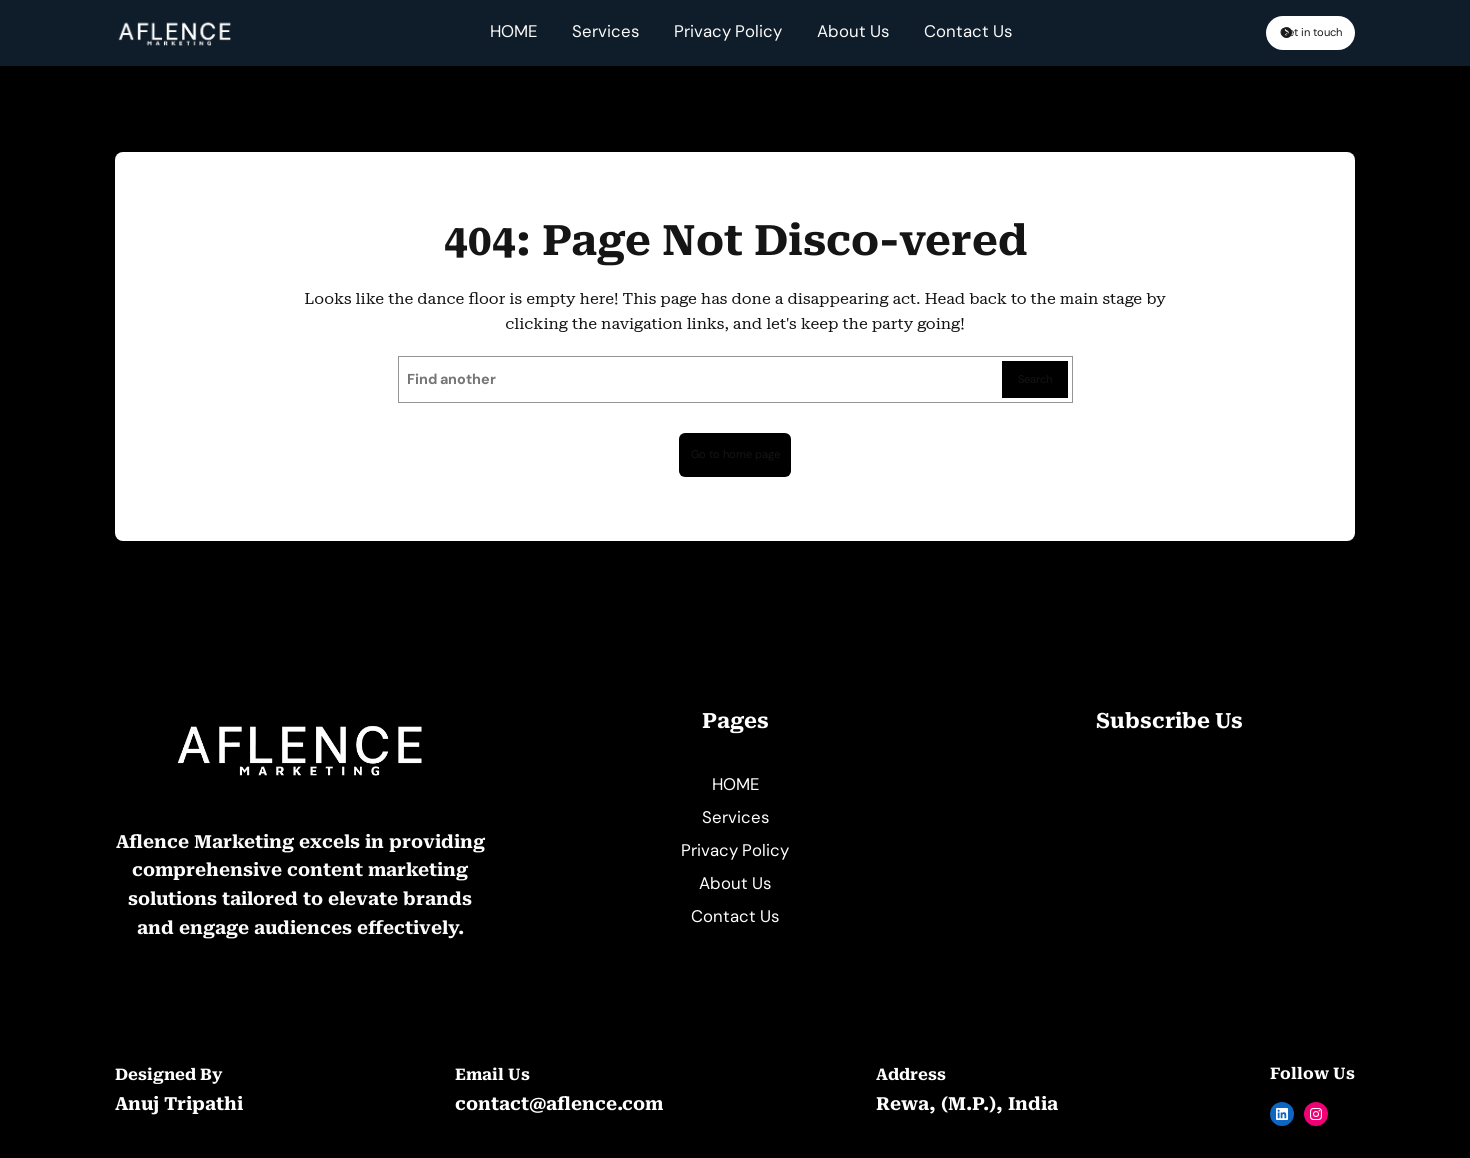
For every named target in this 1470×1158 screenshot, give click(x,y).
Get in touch (1273, 34)
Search (1029, 382)
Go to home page (735, 459)
